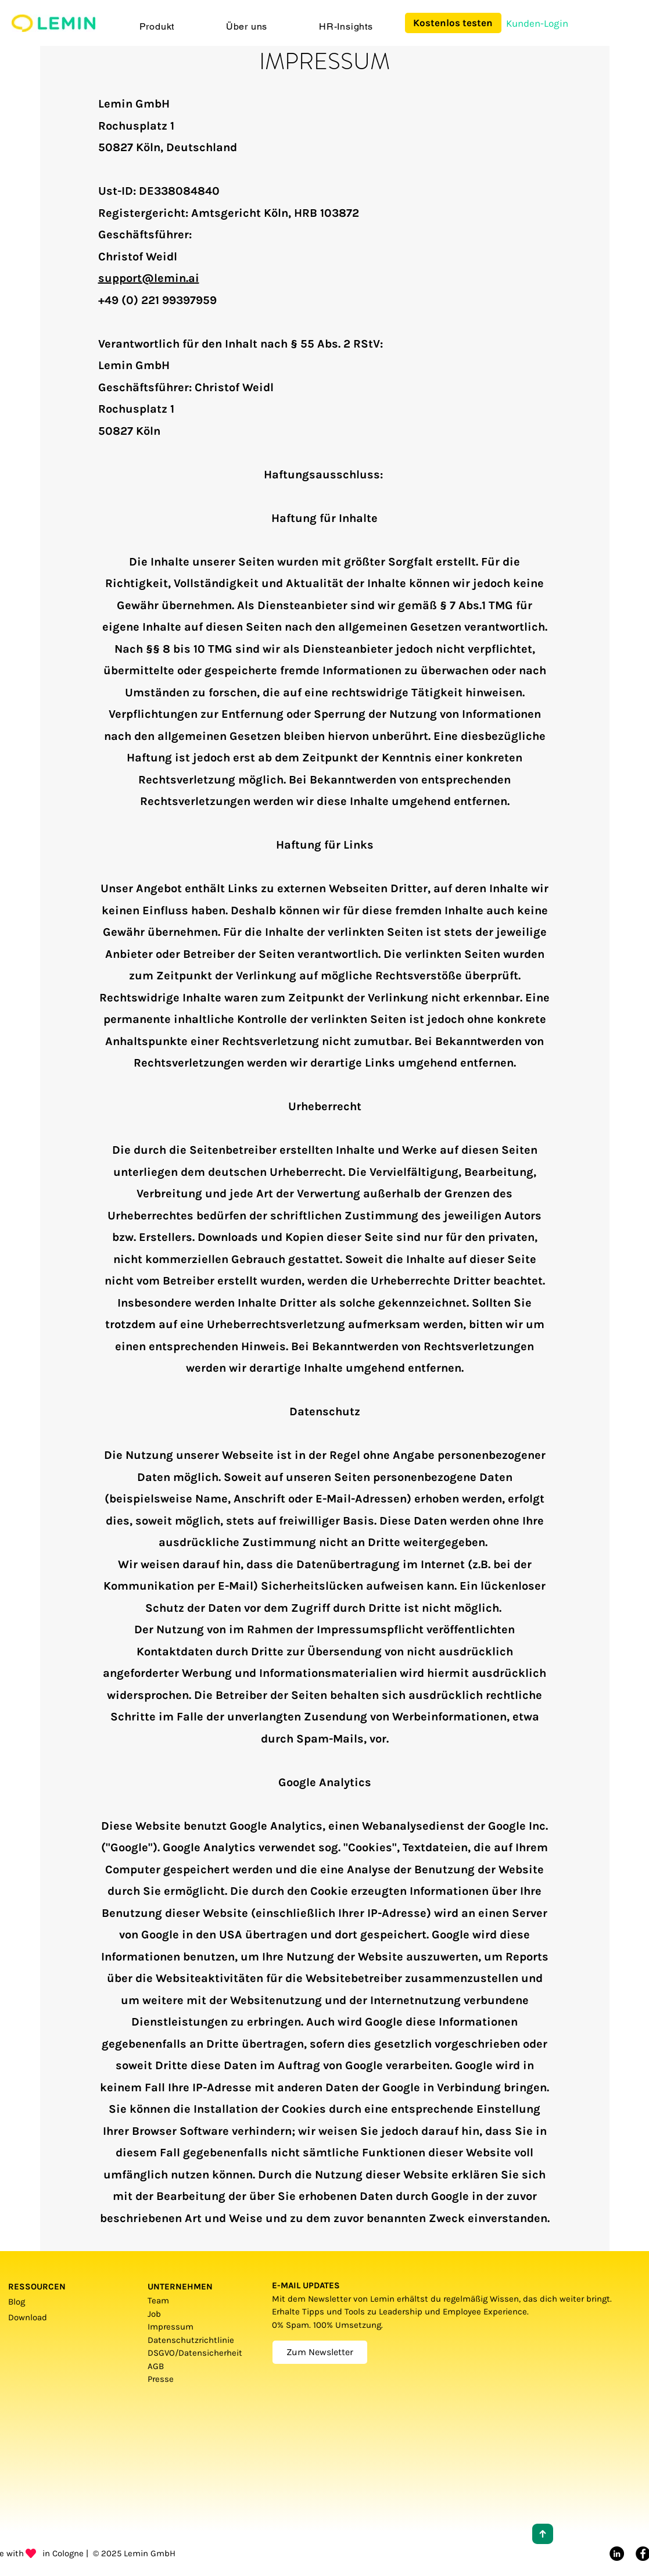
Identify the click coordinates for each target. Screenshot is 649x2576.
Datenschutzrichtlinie (191, 2340)
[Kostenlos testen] (453, 23)
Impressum (170, 2326)
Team (158, 2300)
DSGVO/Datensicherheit (195, 2353)
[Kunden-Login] (537, 24)
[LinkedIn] (616, 2553)
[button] (157, 26)
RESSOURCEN (37, 2286)
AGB (159, 2366)
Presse (161, 2379)
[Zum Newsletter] (319, 2352)
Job (154, 2314)
